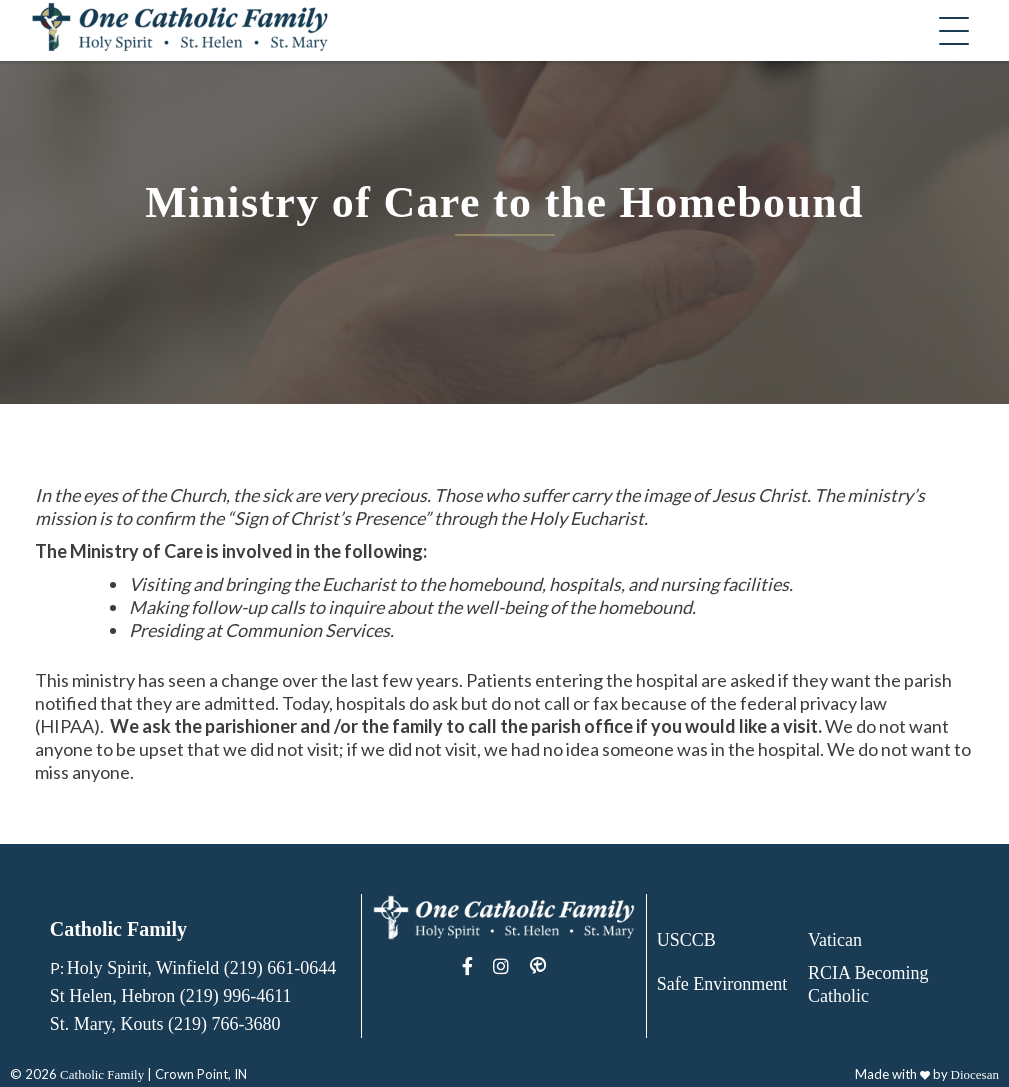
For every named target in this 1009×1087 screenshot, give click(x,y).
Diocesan (975, 1074)
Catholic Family (102, 1074)
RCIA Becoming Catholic (868, 984)
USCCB (686, 940)
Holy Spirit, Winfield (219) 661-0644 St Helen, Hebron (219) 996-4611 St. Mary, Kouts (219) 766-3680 (193, 996)
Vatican (835, 940)
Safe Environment (722, 984)
